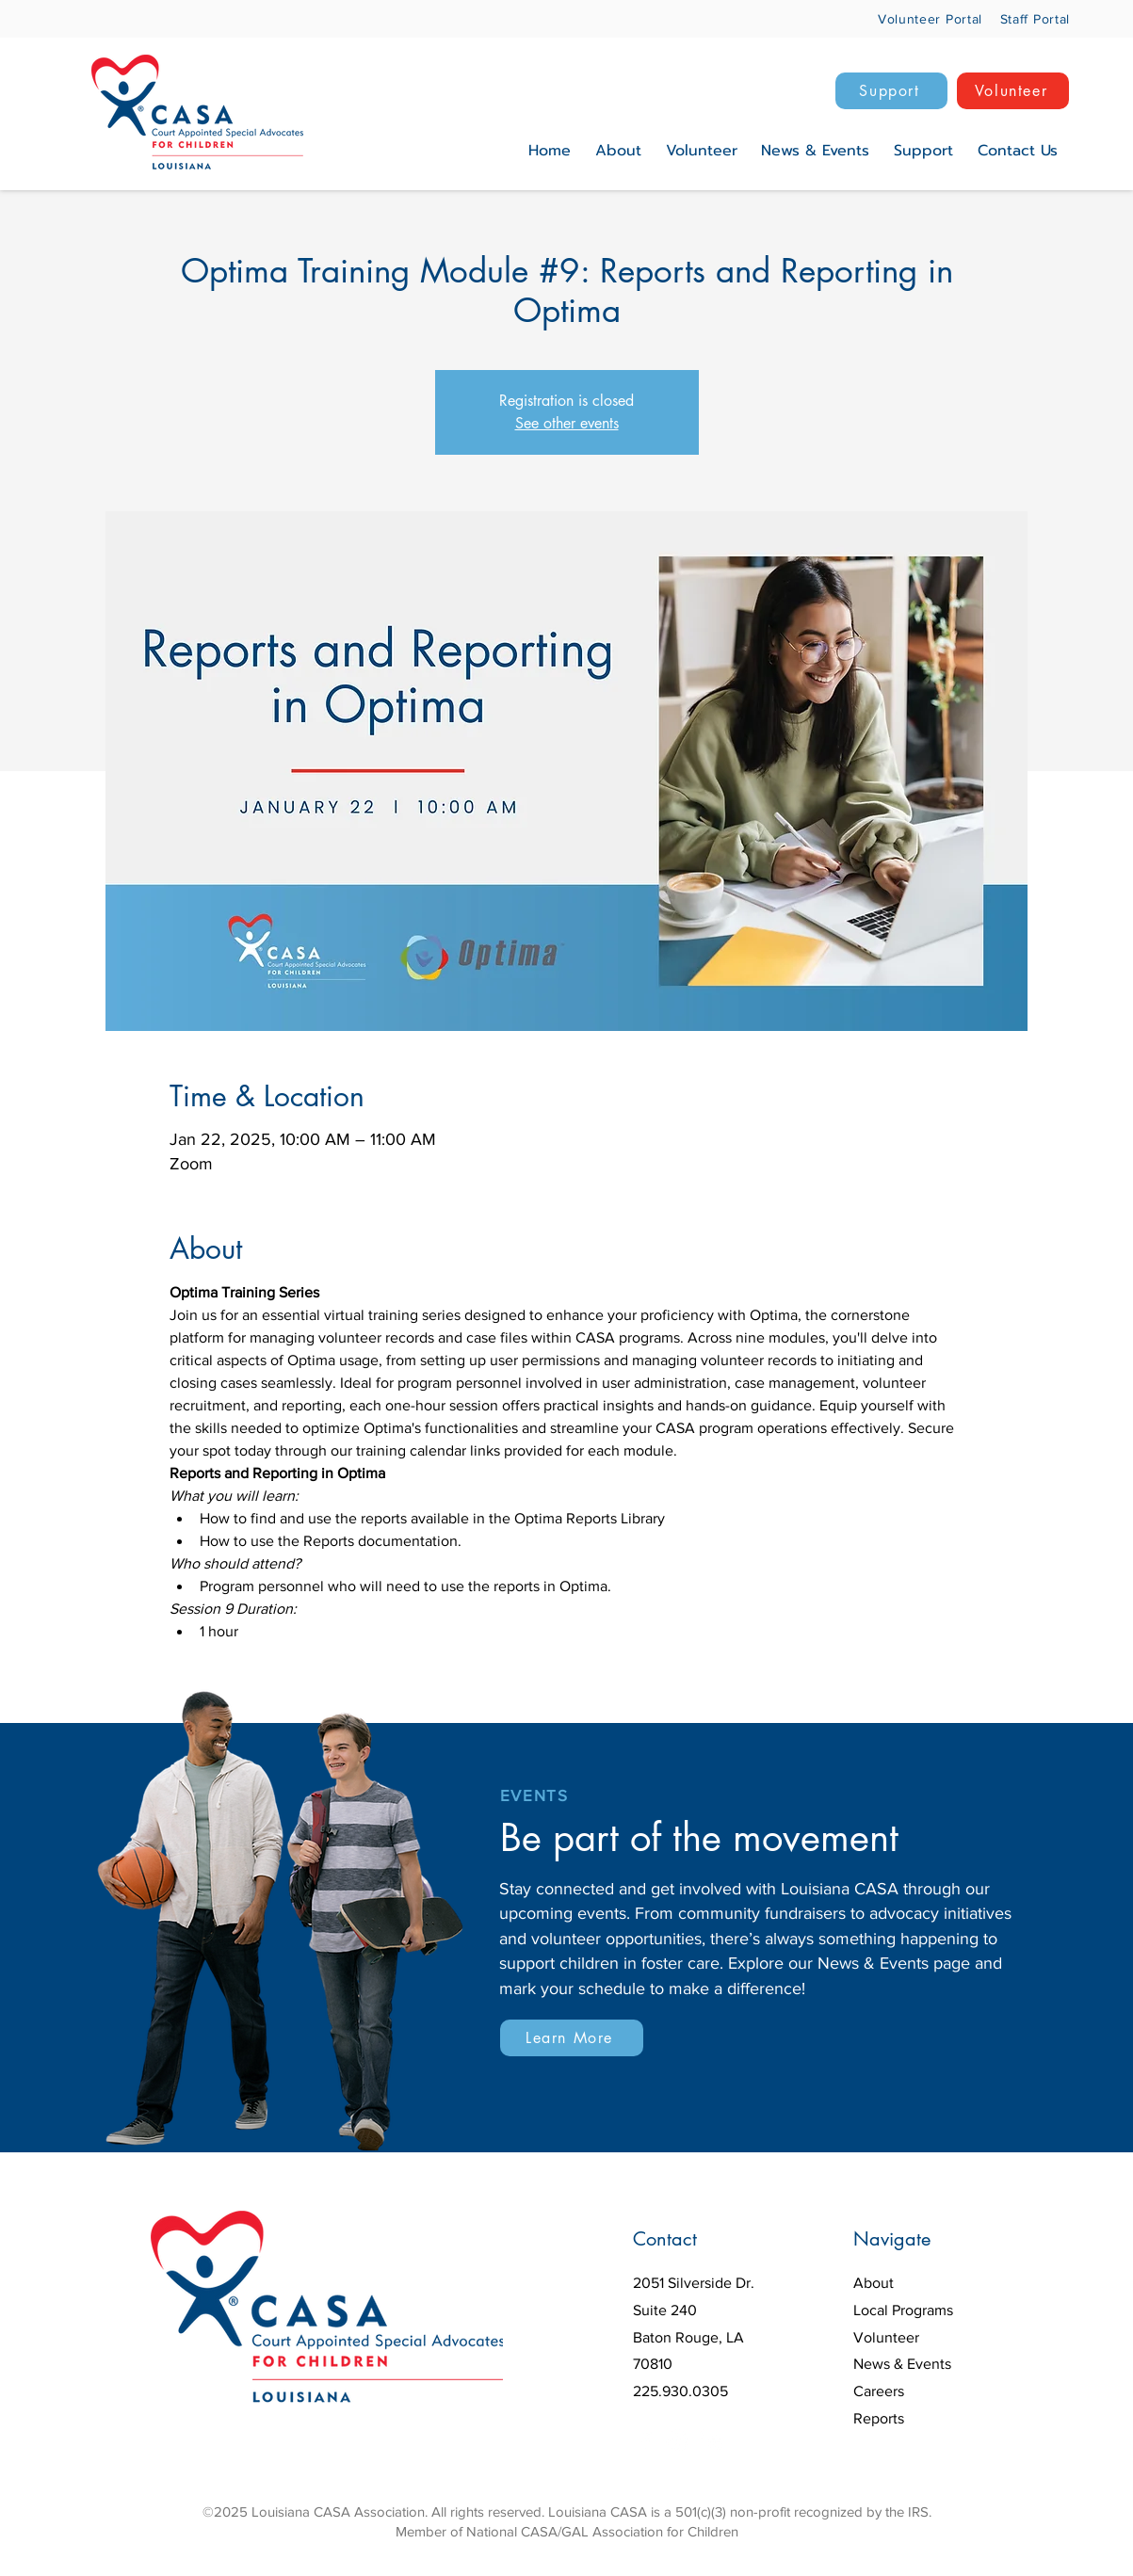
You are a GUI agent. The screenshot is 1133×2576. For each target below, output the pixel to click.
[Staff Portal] (1030, 18)
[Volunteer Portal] (915, 18)
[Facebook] (645, 2441)
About (873, 2283)
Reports (878, 2418)
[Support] (891, 90)
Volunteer (886, 2337)
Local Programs (903, 2310)
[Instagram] (677, 2441)
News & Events (902, 2364)
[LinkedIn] (709, 2441)
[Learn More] (571, 2038)
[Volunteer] (1013, 90)
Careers (878, 2391)
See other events (567, 423)
